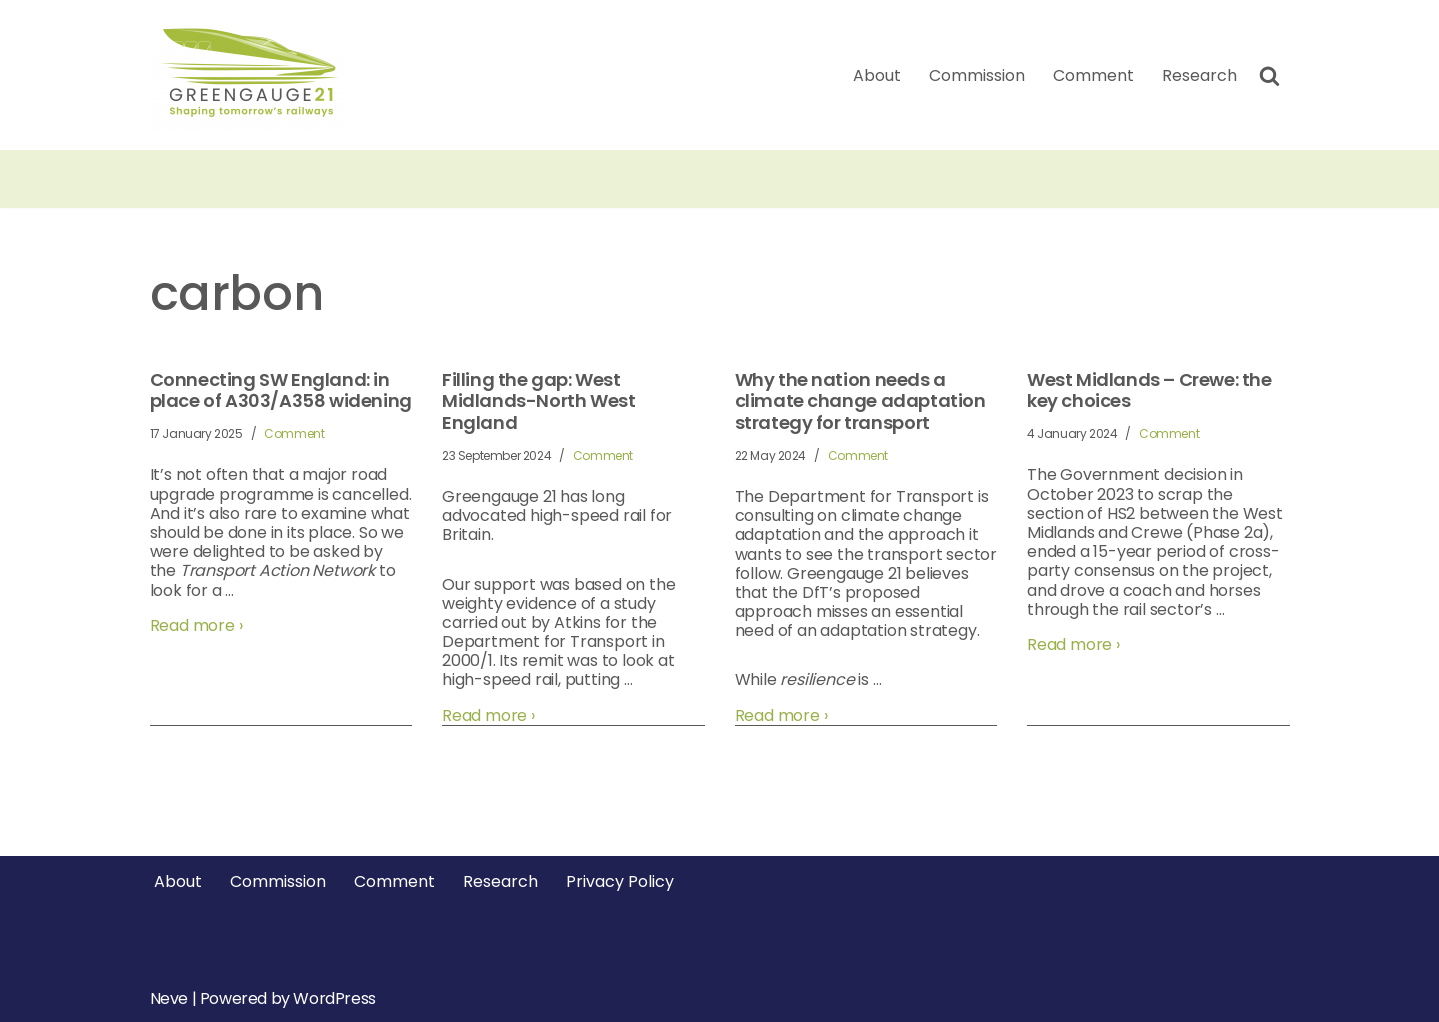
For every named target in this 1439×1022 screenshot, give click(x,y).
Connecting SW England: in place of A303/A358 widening (281, 390)
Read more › (196, 625)
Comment (1093, 75)
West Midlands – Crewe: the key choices (1149, 390)
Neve (169, 998)
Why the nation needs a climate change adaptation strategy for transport (860, 401)
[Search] (1269, 75)
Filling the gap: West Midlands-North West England (538, 401)
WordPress (334, 998)
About (877, 75)
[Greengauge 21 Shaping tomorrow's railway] (255, 75)
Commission (977, 75)
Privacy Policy (620, 881)
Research (1199, 75)
